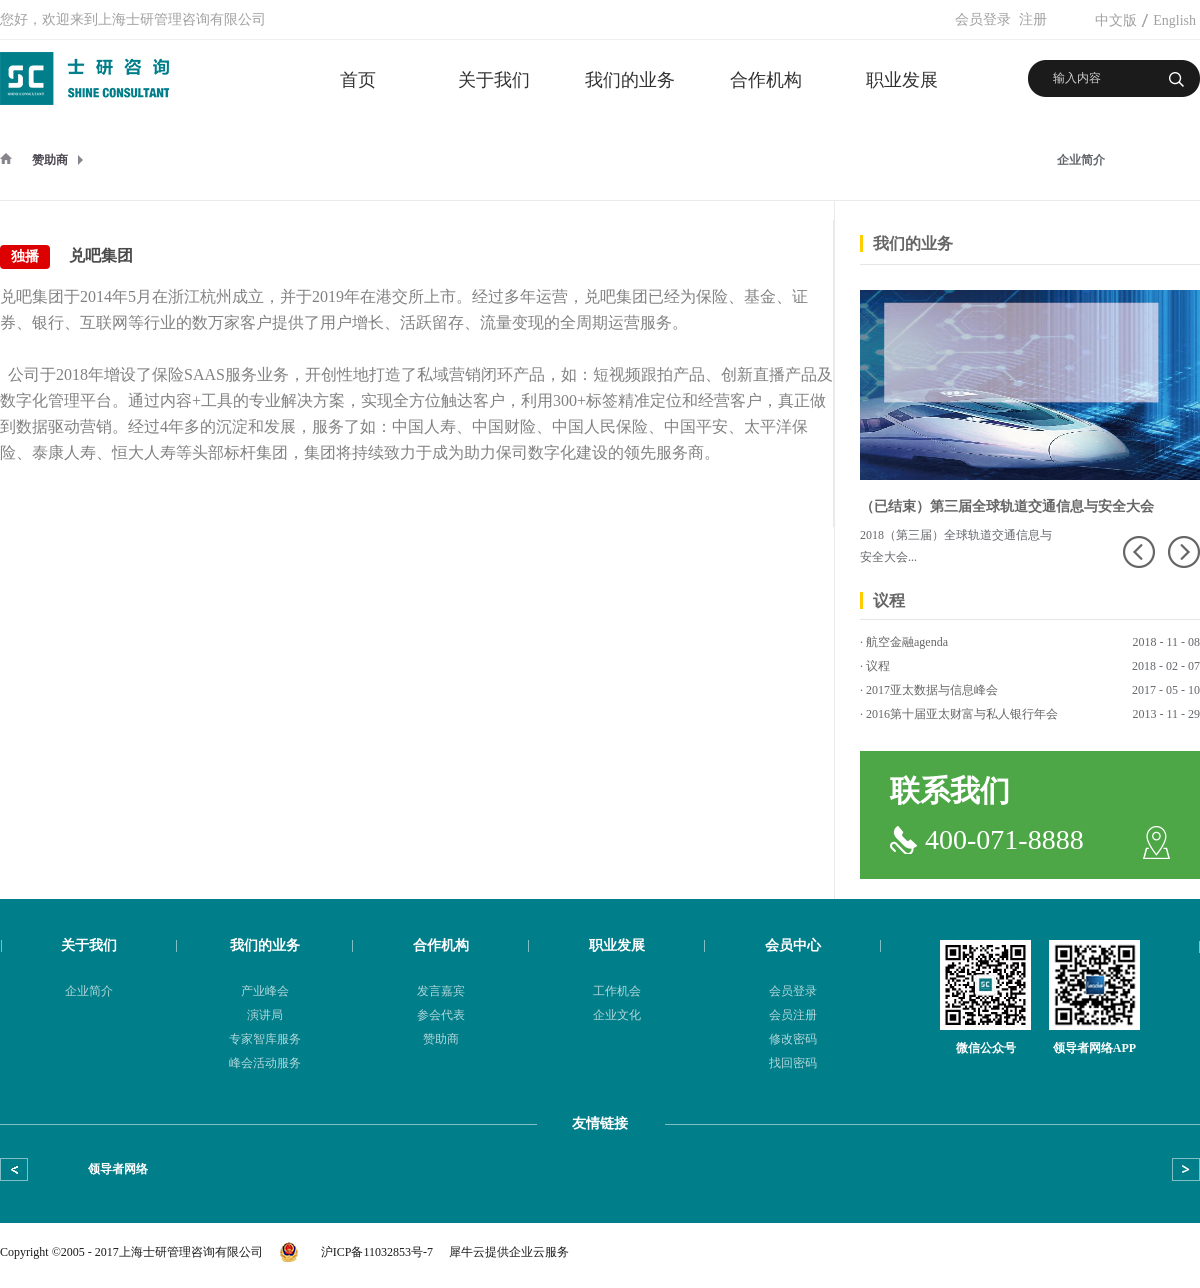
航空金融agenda (907, 642)
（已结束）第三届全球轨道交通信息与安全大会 (1007, 506)
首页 (358, 80)
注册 (1033, 19)
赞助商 (50, 160)
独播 (25, 256)
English (1174, 20)
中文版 (1116, 20)
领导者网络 (118, 1169)
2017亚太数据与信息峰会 (932, 690)
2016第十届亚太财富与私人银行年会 (962, 714)
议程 (878, 666)
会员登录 (983, 19)
